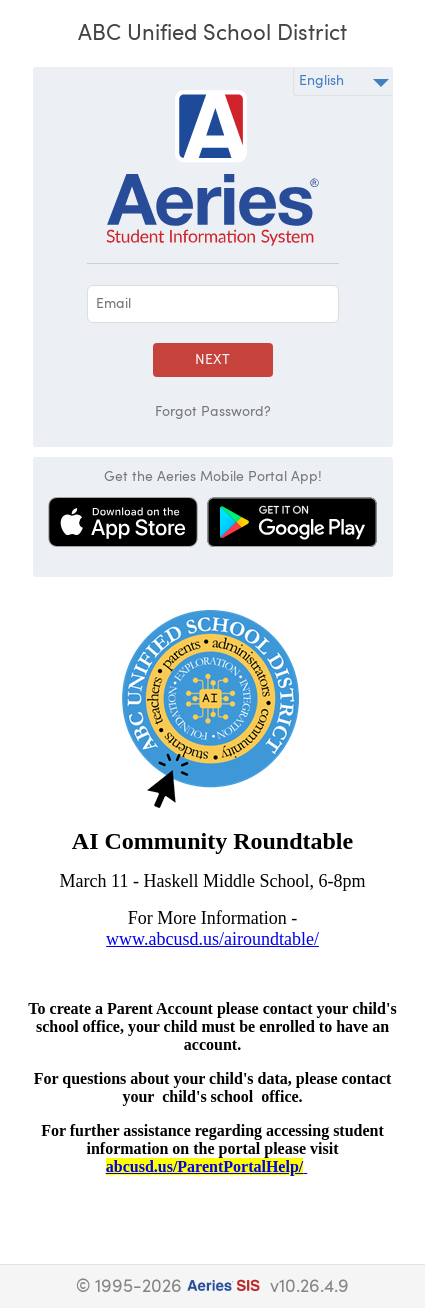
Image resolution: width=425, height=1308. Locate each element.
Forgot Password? (213, 412)
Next (212, 360)
